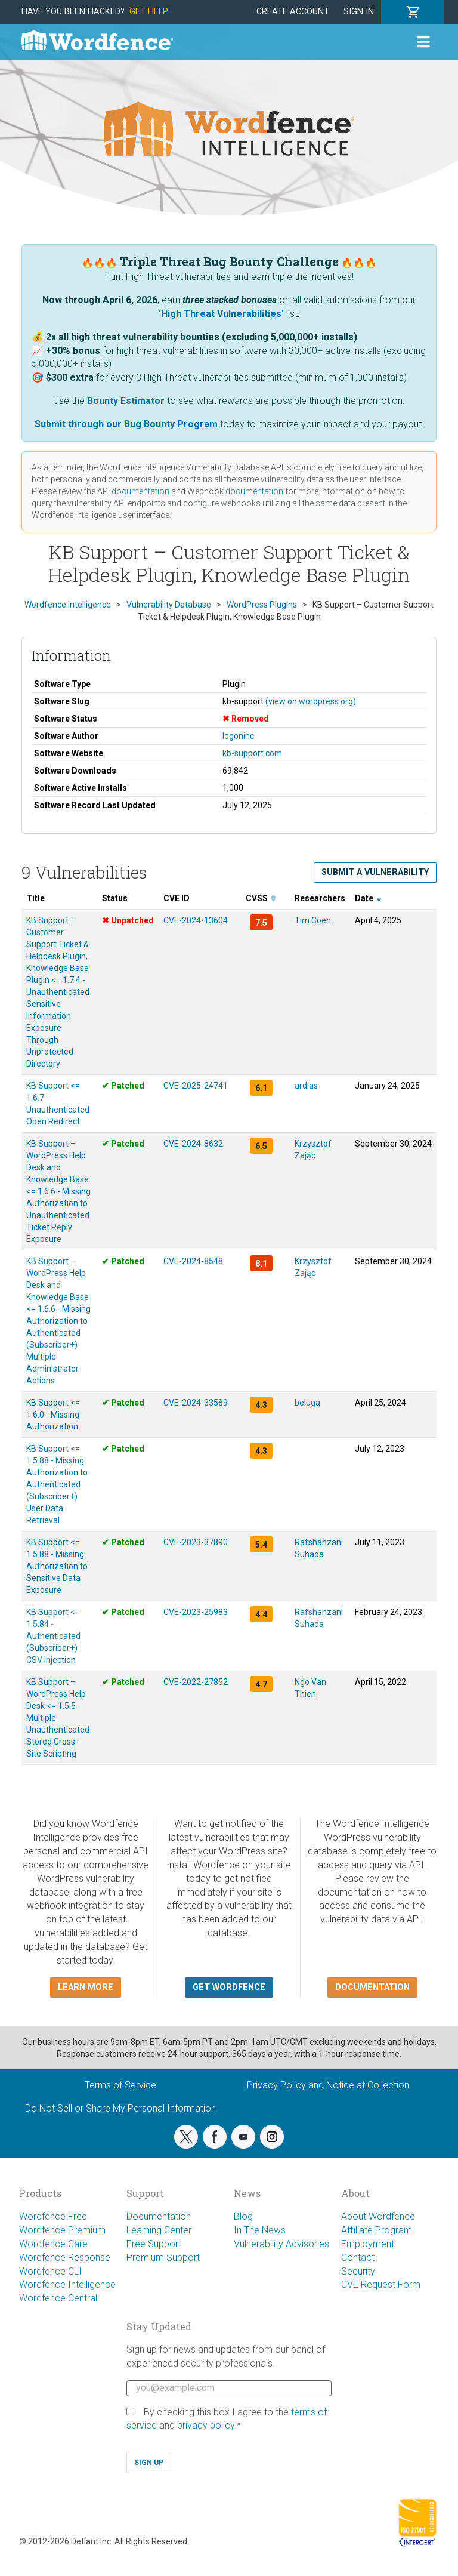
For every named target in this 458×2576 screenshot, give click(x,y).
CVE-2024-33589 (195, 1402)
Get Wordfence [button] (229, 1987)
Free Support (153, 2244)
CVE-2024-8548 (193, 1261)
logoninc (238, 736)
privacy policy (205, 2425)
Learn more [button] (85, 1987)
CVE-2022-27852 (195, 1682)
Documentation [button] (372, 1987)
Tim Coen (313, 920)
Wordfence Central (58, 2298)
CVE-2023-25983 (195, 1612)
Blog (243, 2216)
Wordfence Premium (62, 2230)
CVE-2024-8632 (193, 1143)
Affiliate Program (376, 2230)
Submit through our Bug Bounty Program (126, 424)
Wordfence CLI (50, 2271)
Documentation (158, 2216)
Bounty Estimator (126, 400)
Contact (358, 2257)
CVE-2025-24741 (195, 1085)
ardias (306, 1085)
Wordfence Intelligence (67, 2284)
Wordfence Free (53, 2216)
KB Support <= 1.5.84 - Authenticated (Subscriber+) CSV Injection (53, 1636)
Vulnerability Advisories (281, 2244)
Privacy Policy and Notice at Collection (328, 2085)
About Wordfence (378, 2216)
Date (368, 898)
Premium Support (163, 2257)
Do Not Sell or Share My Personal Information (120, 2108)
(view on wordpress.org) (310, 701)
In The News (260, 2230)
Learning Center (158, 2230)
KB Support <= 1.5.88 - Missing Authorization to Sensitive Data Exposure (57, 1566)
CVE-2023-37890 (195, 1542)
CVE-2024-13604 (195, 920)
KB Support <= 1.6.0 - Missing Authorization (53, 1414)
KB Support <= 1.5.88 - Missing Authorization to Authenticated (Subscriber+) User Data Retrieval (57, 1484)
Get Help (148, 12)
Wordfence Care (53, 2244)
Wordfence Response (64, 2257)
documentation (140, 491)
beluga (307, 1402)
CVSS (261, 898)
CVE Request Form (380, 2284)
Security (358, 2271)
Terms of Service (120, 2085)
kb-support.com (252, 753)
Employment (367, 2244)
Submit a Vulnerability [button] (375, 872)
